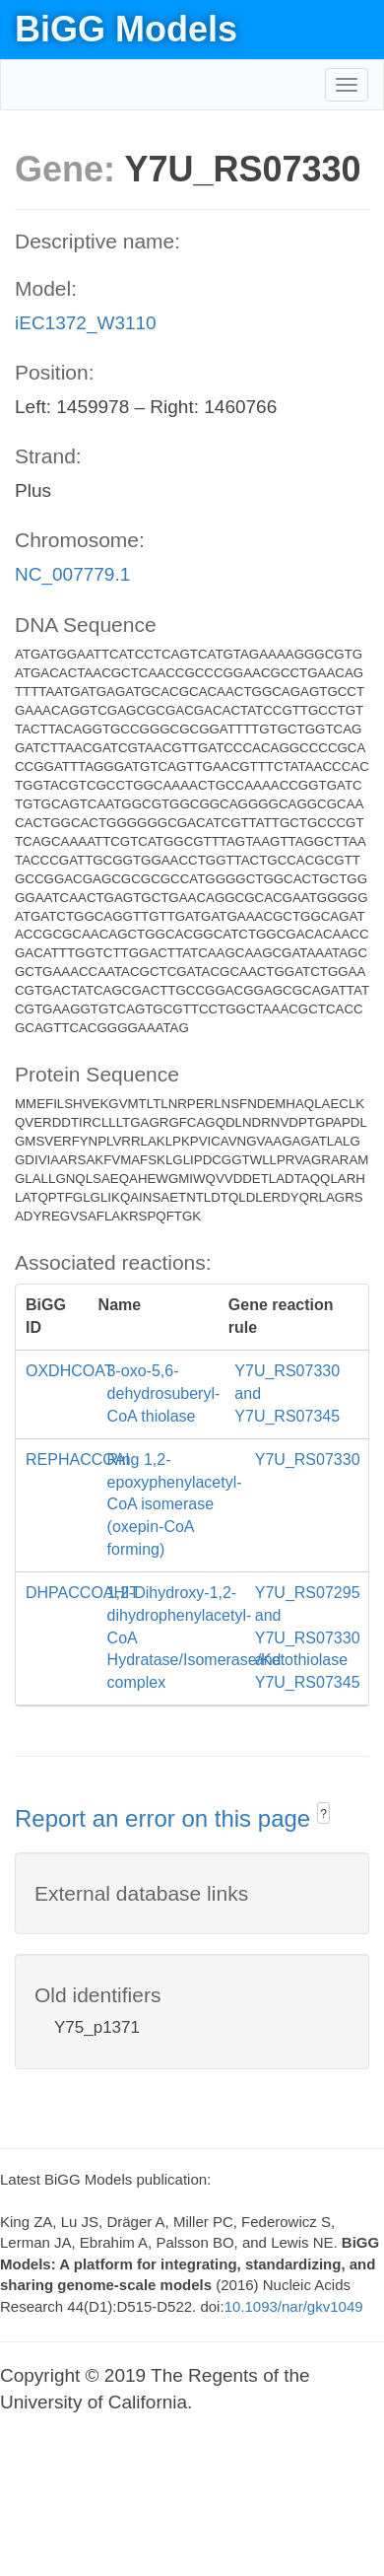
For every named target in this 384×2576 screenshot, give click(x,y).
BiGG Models (126, 29)
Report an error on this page (166, 1818)
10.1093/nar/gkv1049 (293, 2306)
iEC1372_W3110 (86, 323)
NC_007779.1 (72, 574)
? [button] (323, 1814)
